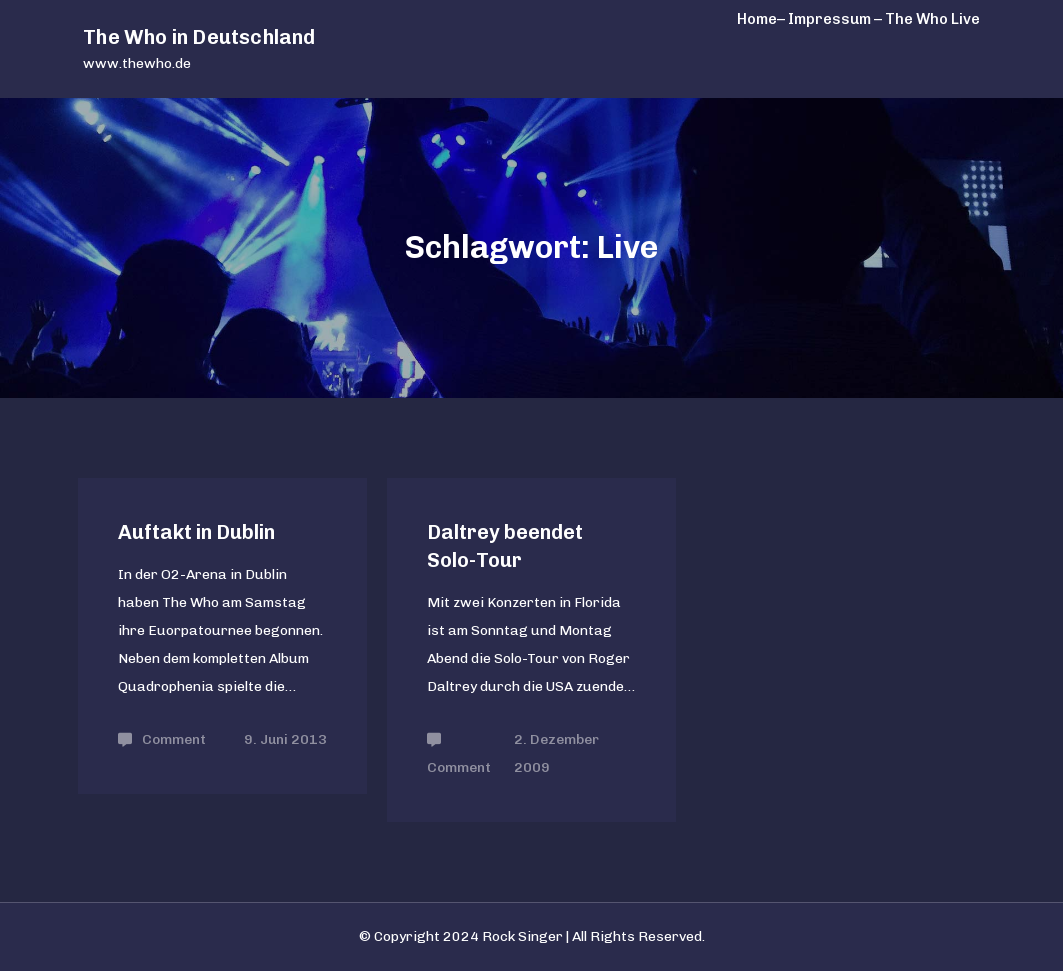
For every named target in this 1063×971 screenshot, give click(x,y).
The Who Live (932, 19)
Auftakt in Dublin (196, 532)
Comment (174, 739)
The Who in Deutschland (199, 37)
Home (757, 19)
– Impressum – (829, 19)
